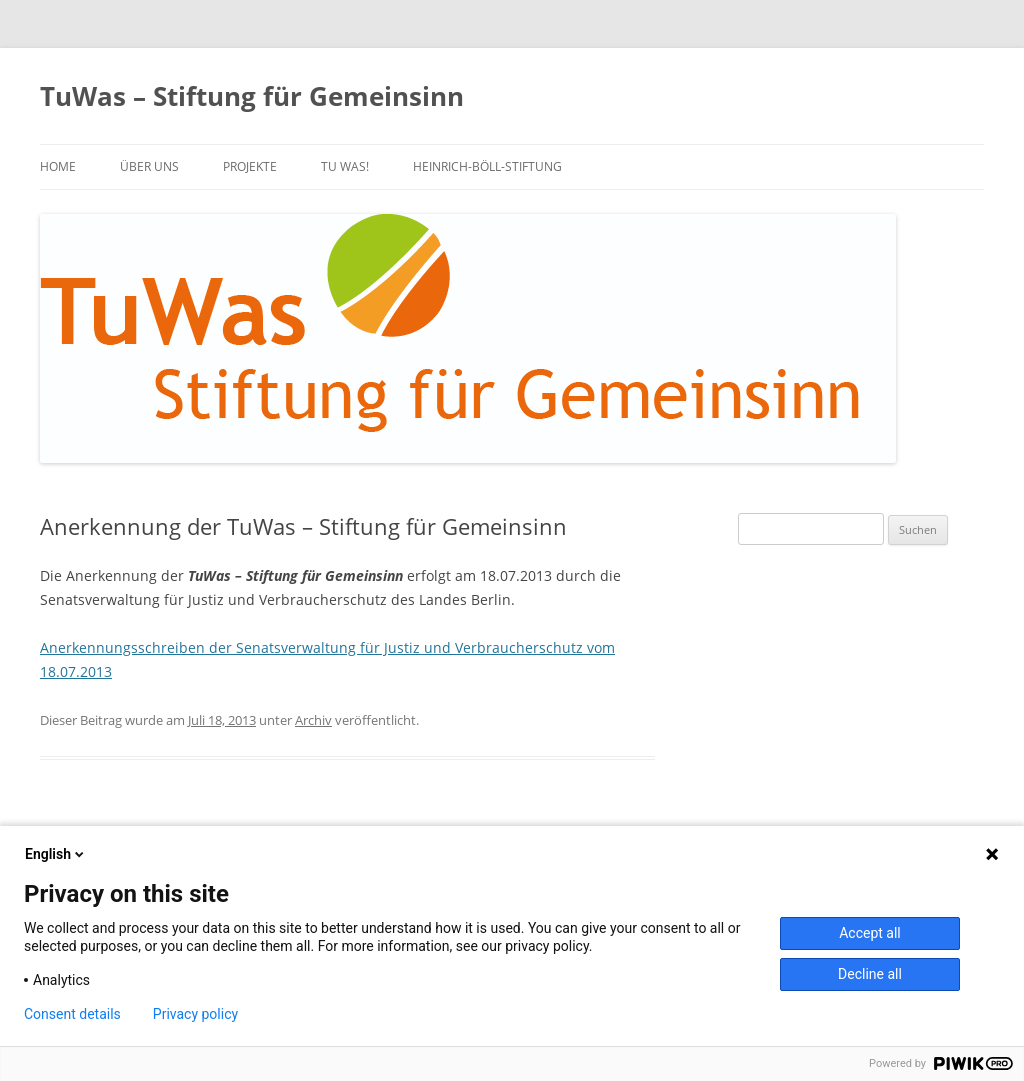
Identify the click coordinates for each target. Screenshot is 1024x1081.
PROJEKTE (250, 166)
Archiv (313, 720)
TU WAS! (345, 166)
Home (58, 166)
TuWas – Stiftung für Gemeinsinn (252, 96)
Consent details (72, 1014)
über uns (149, 166)
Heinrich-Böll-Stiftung (487, 166)
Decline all (870, 974)
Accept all (870, 933)
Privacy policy (195, 1014)
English (56, 854)
